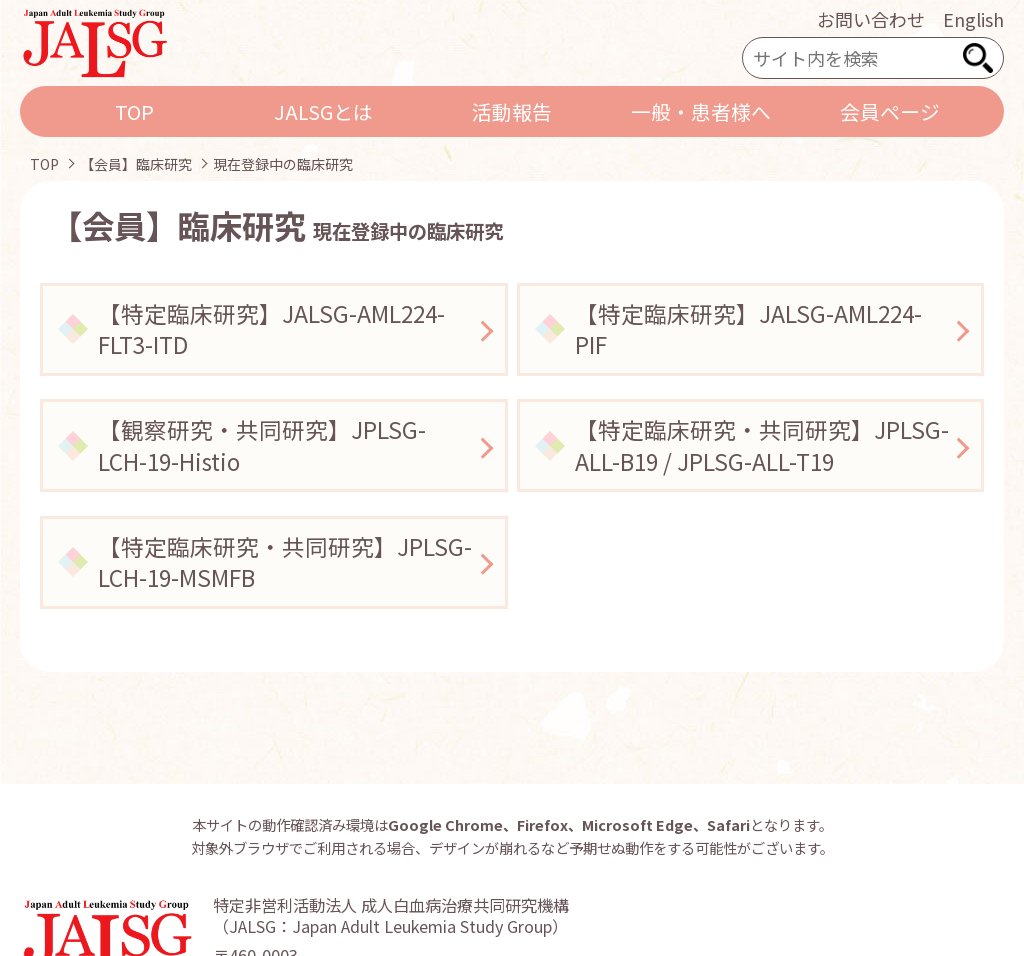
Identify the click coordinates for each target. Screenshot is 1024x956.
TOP (134, 111)
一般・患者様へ (701, 111)
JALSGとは (323, 111)
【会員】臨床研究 (136, 164)
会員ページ (890, 111)
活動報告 (512, 111)
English (973, 19)
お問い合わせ (871, 19)
